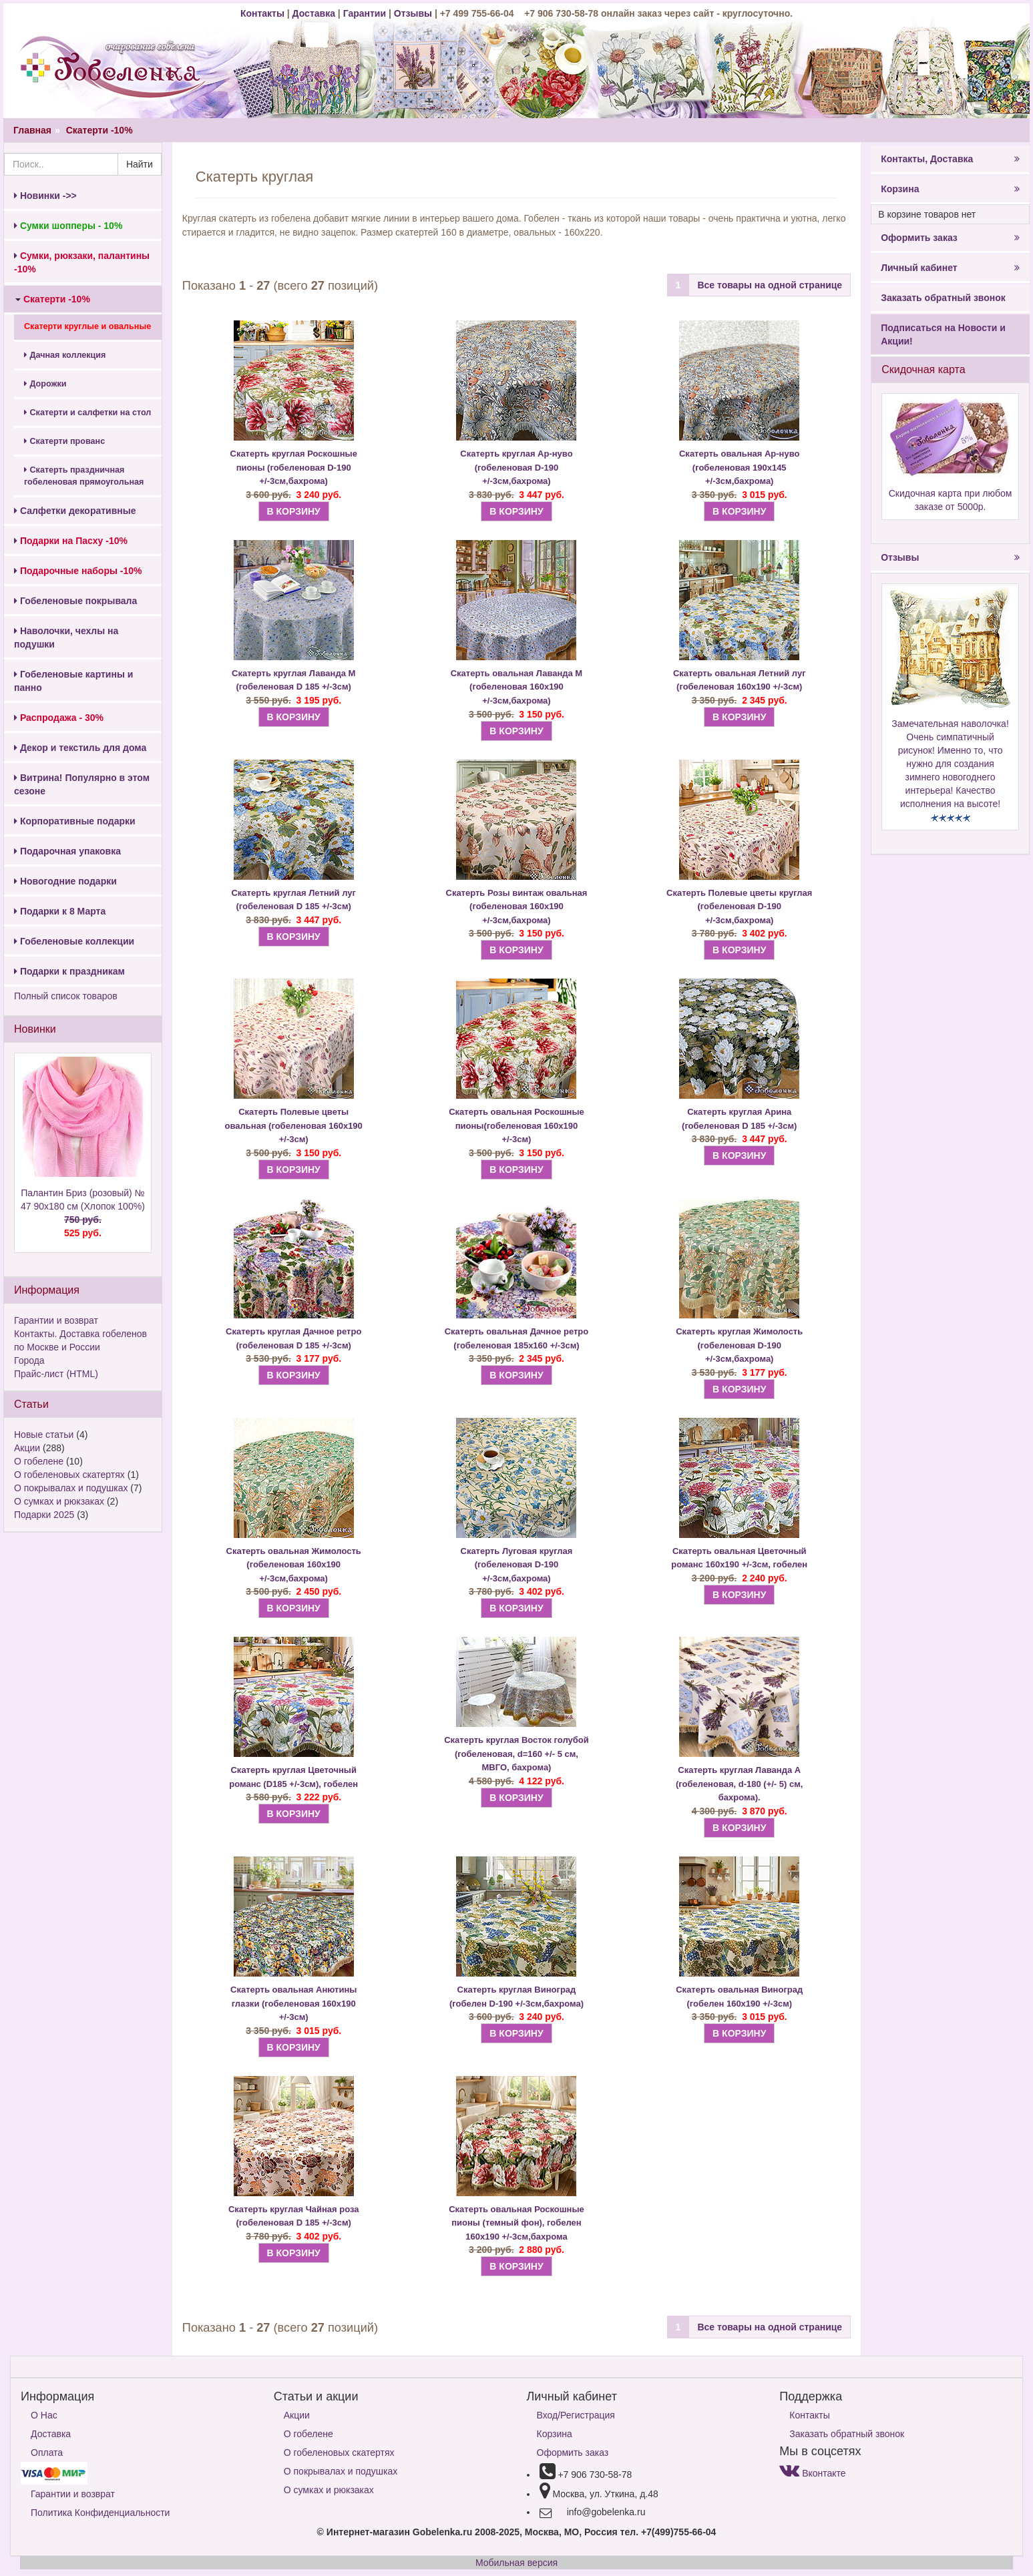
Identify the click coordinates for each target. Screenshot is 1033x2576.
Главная (32, 130)
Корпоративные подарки (75, 821)
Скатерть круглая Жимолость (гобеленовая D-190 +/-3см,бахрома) (739, 1345)
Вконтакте (812, 2473)
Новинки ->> (45, 195)
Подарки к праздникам (69, 971)
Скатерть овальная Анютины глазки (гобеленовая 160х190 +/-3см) (293, 2003)
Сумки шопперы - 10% (68, 225)
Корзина (950, 189)
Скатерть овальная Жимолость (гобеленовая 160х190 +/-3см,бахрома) (293, 1564)
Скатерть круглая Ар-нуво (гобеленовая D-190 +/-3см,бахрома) (516, 467)
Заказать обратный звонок (943, 297)
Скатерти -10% (99, 130)
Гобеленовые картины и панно (73, 681)
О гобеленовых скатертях (69, 1474)
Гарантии (364, 13)
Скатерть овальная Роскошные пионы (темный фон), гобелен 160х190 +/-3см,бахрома (516, 2223)
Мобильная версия (516, 2562)
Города (29, 1360)
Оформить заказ (950, 237)
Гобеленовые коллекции (74, 941)
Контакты (263, 13)
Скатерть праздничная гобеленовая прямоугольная (84, 476)
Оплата (47, 2452)
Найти (139, 164)
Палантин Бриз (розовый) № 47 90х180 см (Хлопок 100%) (83, 1214)
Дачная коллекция (65, 355)
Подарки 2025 (44, 1514)
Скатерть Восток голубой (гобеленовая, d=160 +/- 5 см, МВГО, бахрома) (516, 1753)
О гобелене (38, 1461)
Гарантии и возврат (56, 1320)
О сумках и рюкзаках (59, 1501)
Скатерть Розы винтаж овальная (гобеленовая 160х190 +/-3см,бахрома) (517, 906)
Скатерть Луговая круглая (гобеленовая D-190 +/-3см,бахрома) (517, 1564)
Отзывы (414, 13)
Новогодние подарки (65, 881)
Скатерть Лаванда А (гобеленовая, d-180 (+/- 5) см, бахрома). (739, 1783)
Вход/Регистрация (576, 2415)
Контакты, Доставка (950, 159)
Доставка (313, 13)
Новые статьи (43, 1434)
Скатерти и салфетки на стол (87, 412)
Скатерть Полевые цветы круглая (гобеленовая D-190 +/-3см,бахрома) (739, 906)
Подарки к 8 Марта (60, 911)
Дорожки (45, 384)
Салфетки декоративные (75, 510)
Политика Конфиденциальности (100, 2512)
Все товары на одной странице (769, 285)
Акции (27, 1448)
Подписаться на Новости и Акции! (943, 334)
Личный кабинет (950, 267)
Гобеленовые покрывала (75, 600)
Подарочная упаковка (67, 851)
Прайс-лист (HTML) (56, 1373)
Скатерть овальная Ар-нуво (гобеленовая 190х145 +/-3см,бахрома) (739, 467)
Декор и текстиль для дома (80, 747)
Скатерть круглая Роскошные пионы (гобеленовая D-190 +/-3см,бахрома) (293, 467)
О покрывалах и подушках (71, 1488)
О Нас (44, 2415)
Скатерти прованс (64, 441)
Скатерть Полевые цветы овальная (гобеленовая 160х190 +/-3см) (294, 1125)
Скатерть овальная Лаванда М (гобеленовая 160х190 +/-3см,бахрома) (516, 687)
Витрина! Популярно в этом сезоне (82, 784)
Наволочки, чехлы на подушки (66, 637)
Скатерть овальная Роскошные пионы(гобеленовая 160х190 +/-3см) (516, 1125)
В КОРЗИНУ (294, 511)
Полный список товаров (66, 996)
